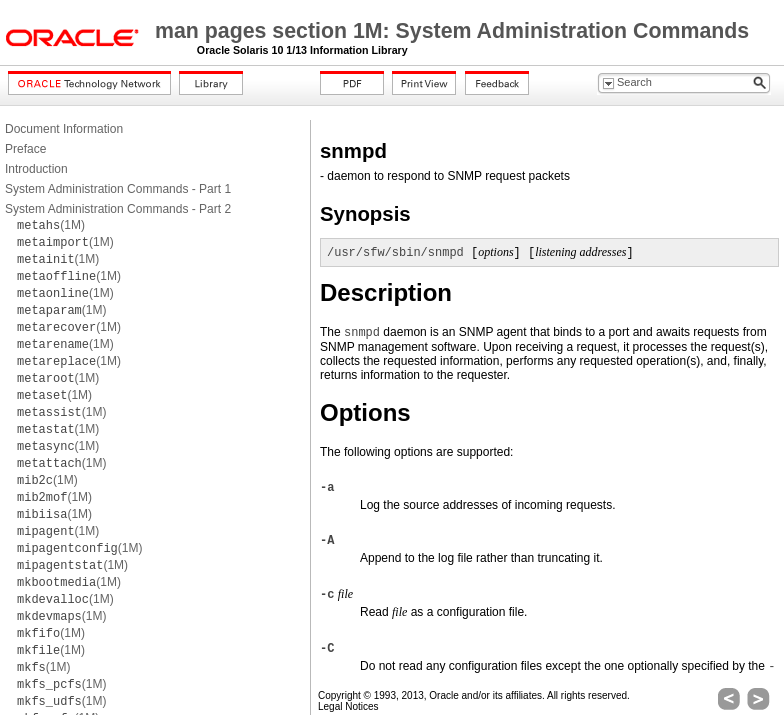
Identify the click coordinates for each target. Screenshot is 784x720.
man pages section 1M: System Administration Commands (452, 31)
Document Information (64, 129)
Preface (25, 149)
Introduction (36, 169)
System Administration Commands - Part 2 (118, 209)
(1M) (51, 225)
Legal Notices (348, 706)
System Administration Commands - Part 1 (118, 189)
